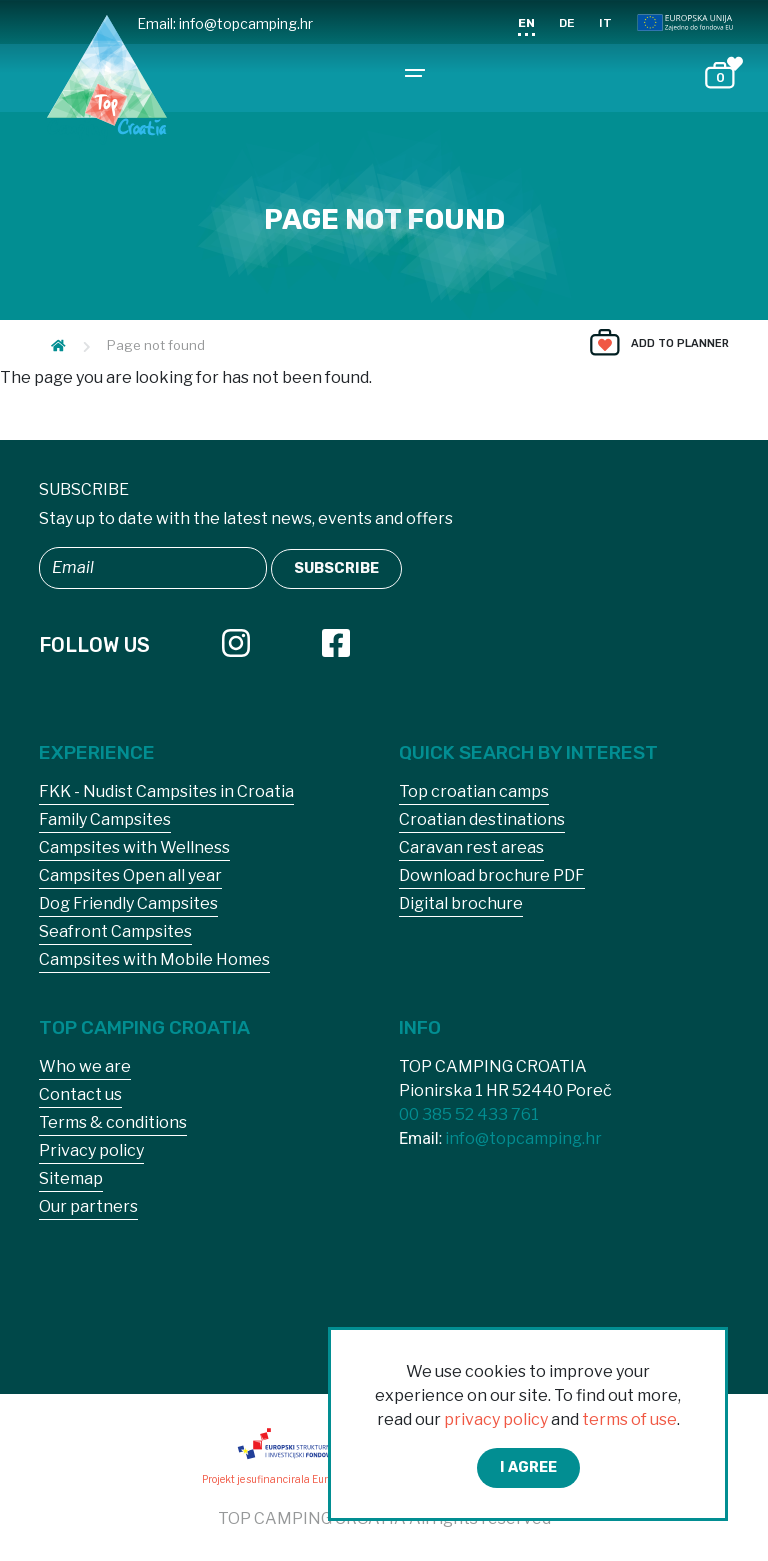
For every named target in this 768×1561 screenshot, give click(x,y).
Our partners (88, 1206)
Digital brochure (461, 903)
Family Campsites (105, 819)
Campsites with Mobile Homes (154, 959)
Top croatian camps (474, 791)
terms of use (629, 1419)
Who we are (85, 1066)
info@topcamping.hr (246, 23)
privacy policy (496, 1419)
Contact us (80, 1094)
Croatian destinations (482, 819)
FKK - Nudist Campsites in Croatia (166, 791)
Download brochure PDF (492, 875)
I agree (528, 1467)
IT (605, 23)
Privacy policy (91, 1150)
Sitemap (71, 1178)
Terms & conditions (113, 1122)
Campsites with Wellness (134, 847)
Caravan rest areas (471, 847)
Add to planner (680, 343)
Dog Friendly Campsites (128, 903)
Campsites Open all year (130, 875)
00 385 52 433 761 (469, 1114)
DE (567, 23)
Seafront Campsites (115, 931)
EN (526, 23)
